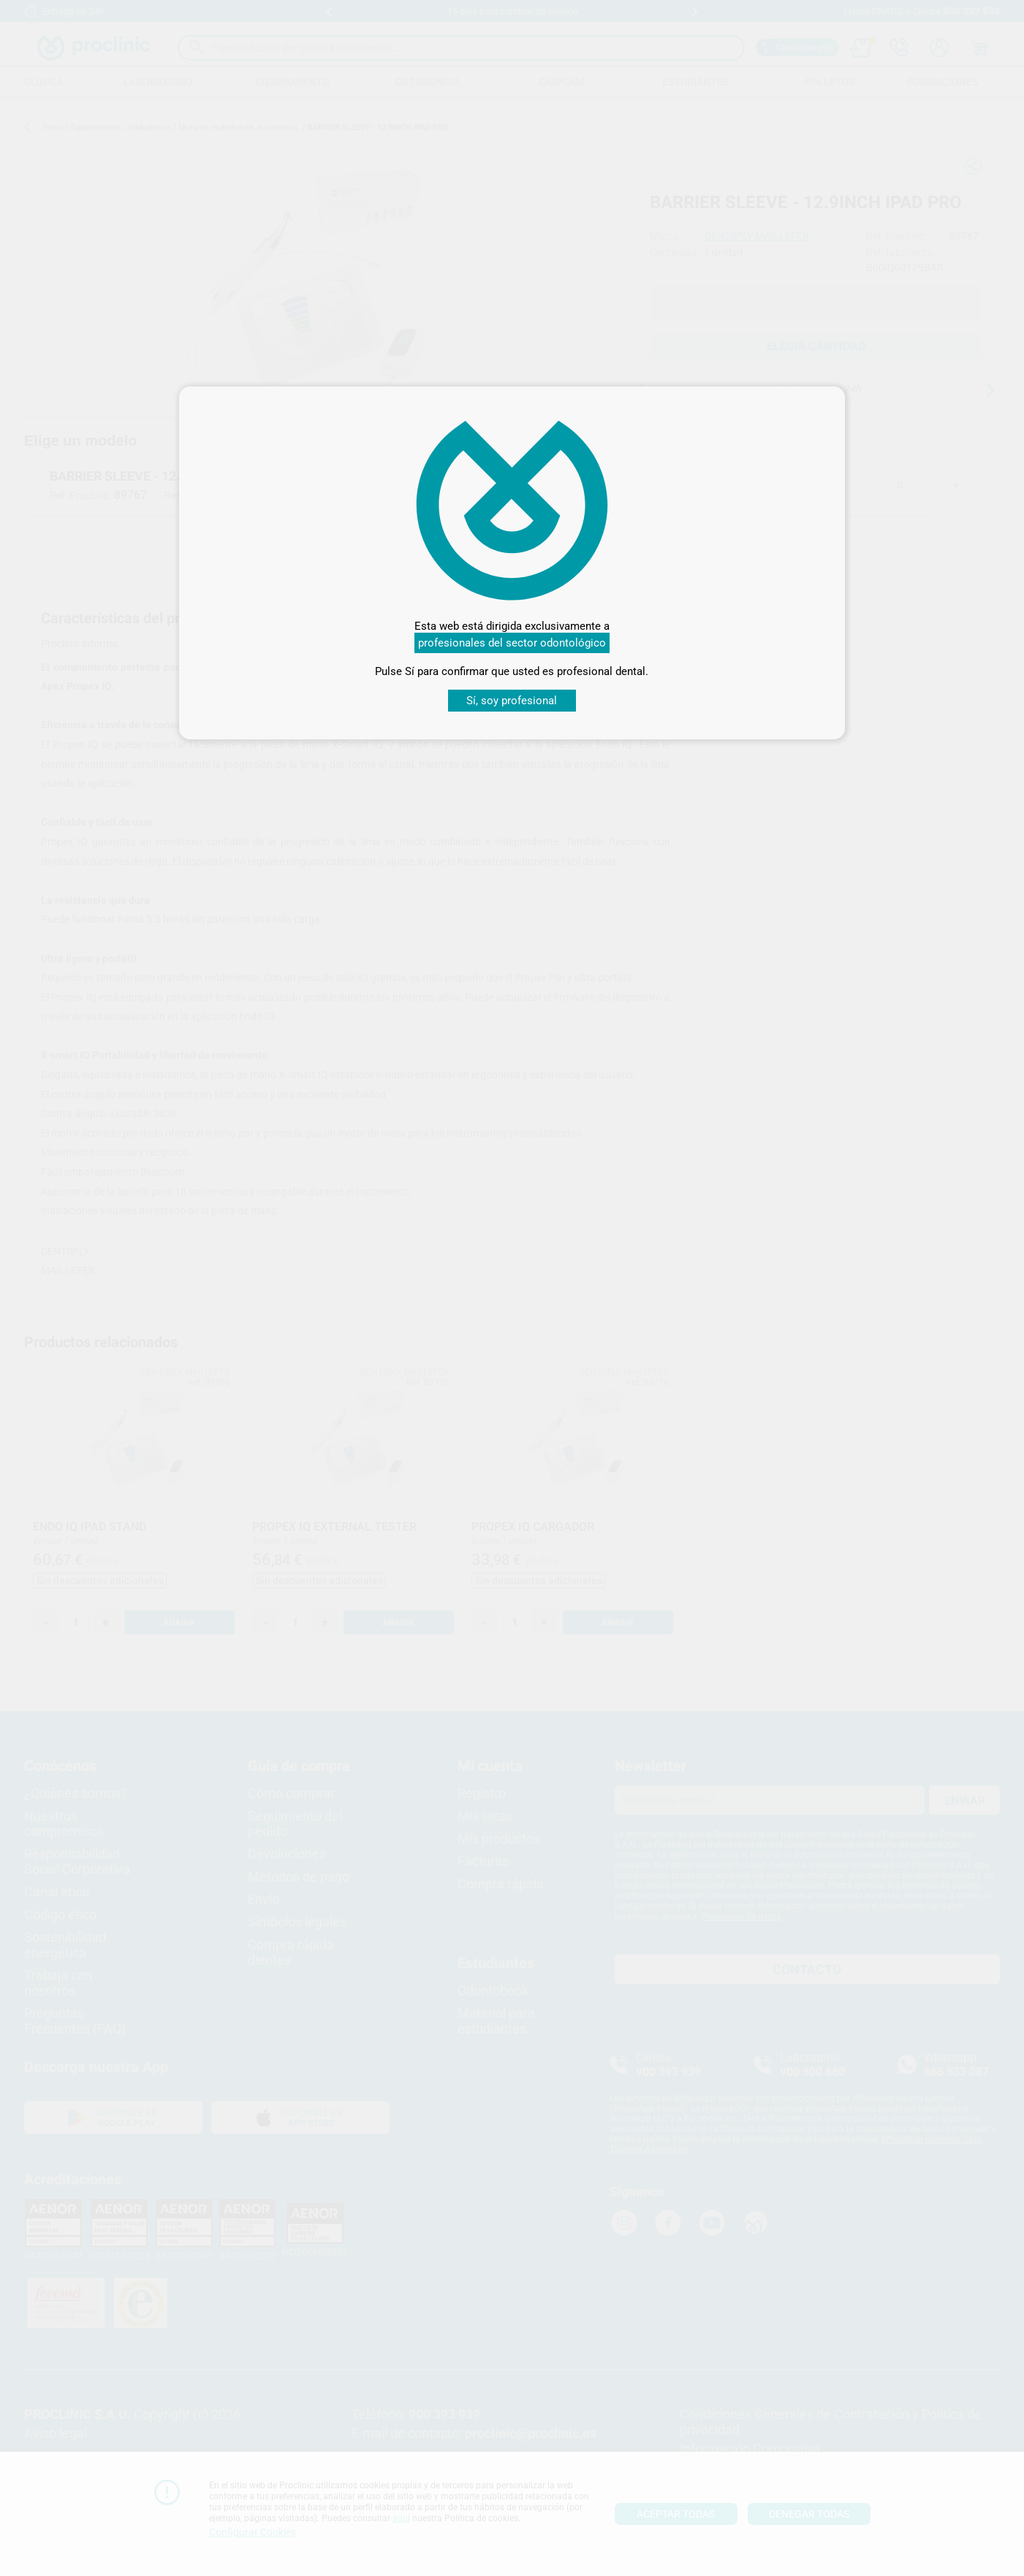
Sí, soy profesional (511, 700)
